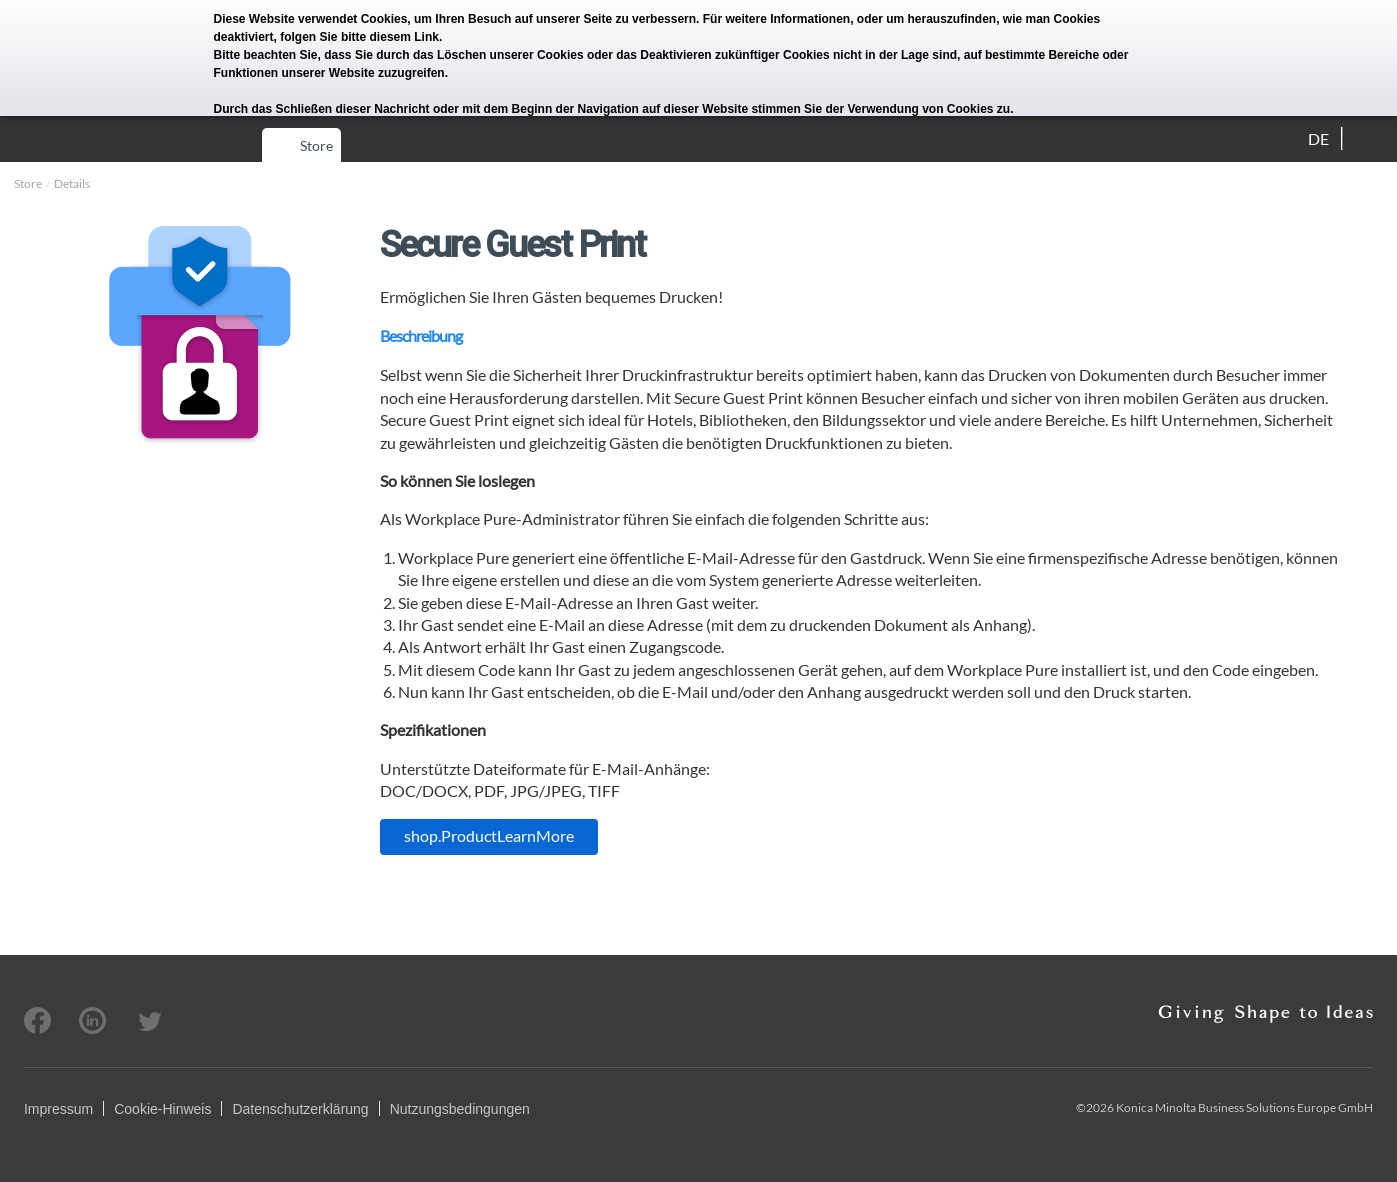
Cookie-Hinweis (162, 1109)
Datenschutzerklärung (300, 1109)
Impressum (58, 1109)
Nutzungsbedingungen (460, 1109)
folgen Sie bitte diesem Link (359, 37)
